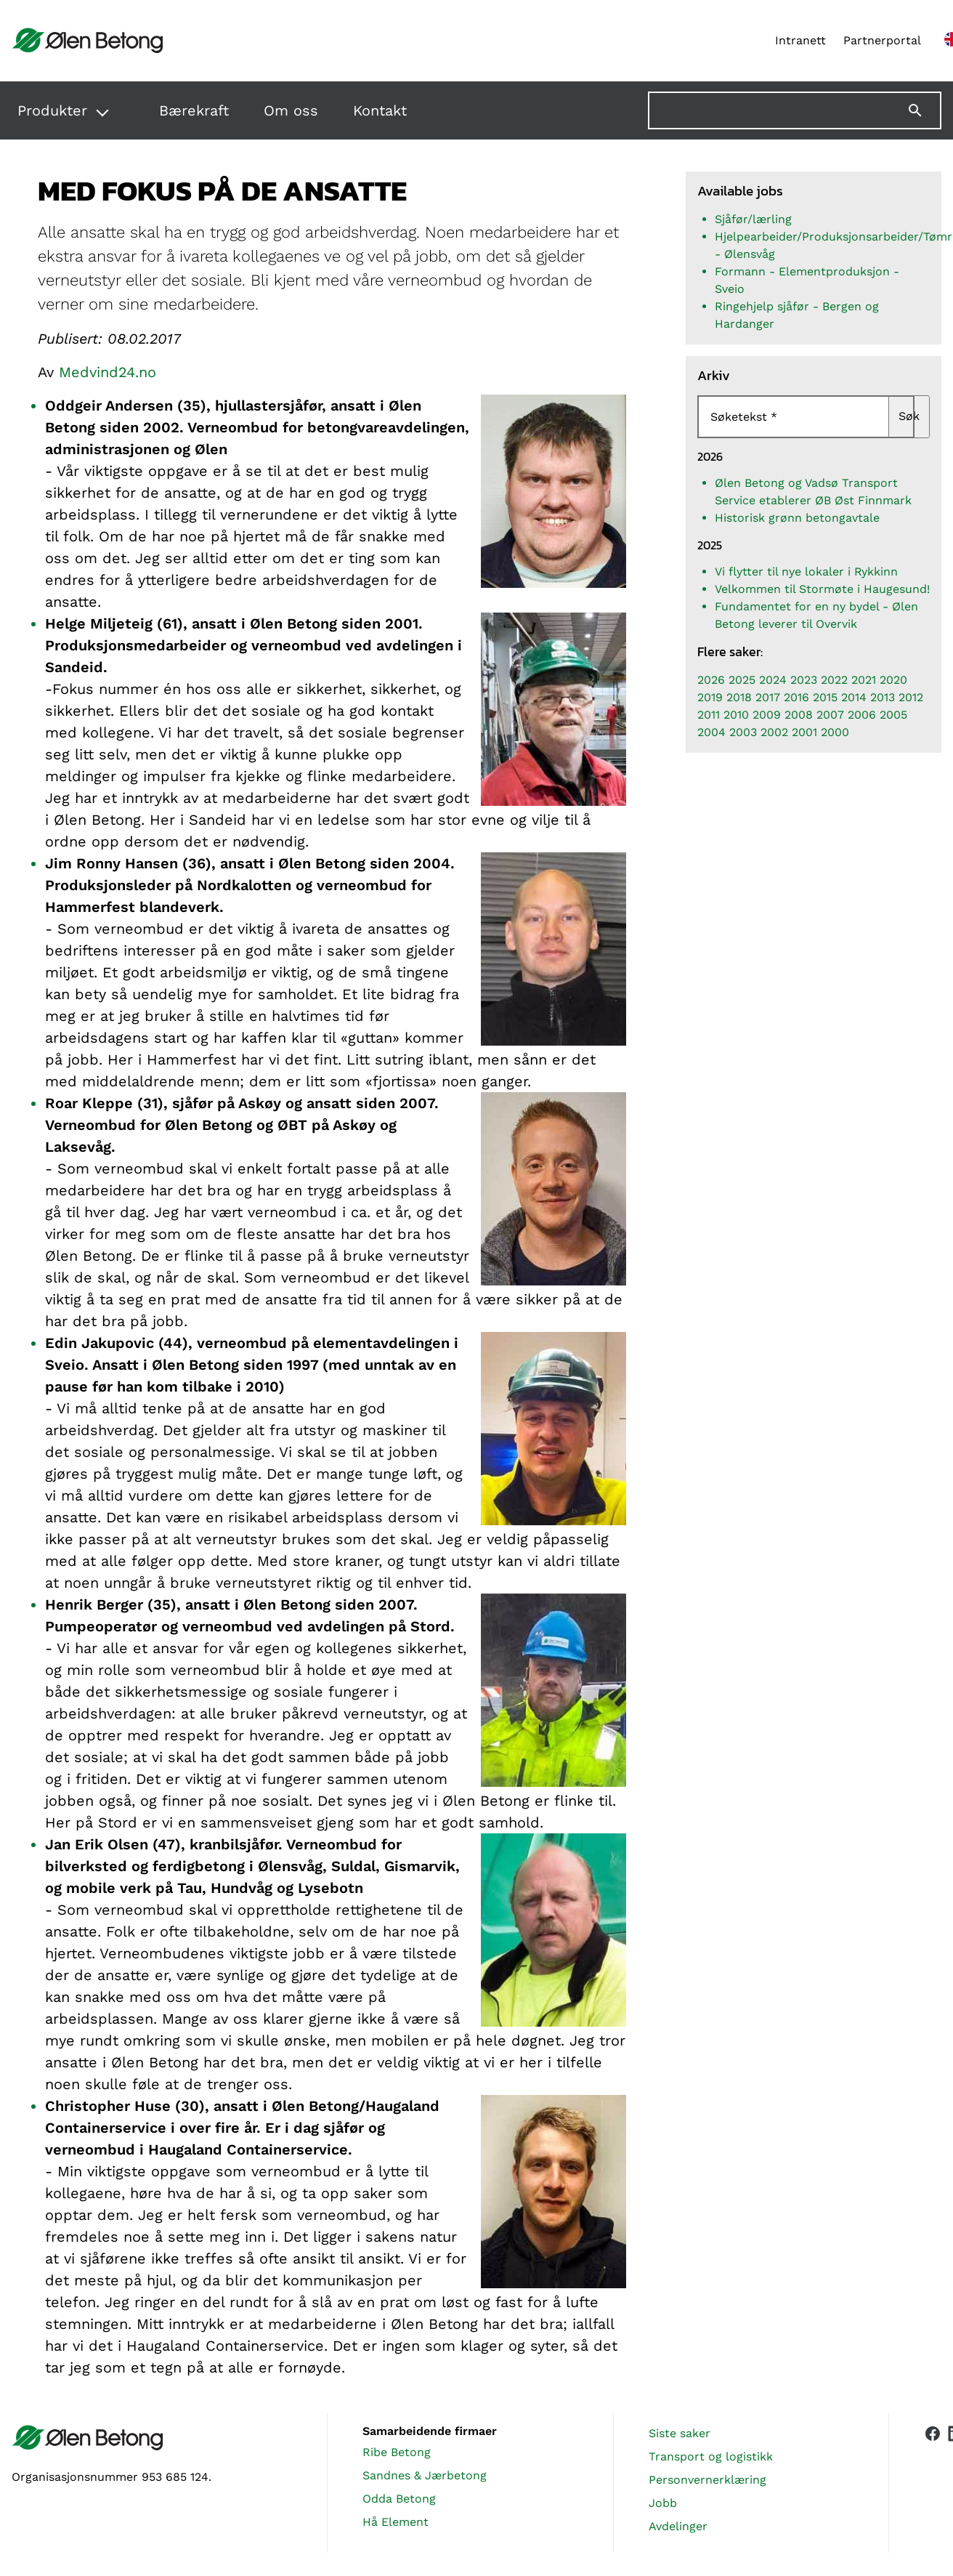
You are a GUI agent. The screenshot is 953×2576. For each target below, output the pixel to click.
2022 (834, 680)
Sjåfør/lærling (753, 219)
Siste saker (679, 2433)
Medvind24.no (107, 372)
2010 (736, 715)
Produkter (52, 110)
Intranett (800, 40)
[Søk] (924, 110)
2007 (830, 715)
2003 (743, 732)
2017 (767, 697)
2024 (773, 680)
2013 (882, 697)
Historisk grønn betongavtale (797, 518)
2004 (711, 732)
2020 (893, 680)
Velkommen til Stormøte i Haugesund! (822, 589)
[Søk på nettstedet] (794, 110)
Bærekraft (194, 110)
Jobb (663, 2503)
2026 (711, 680)
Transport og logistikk (711, 2456)
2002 (774, 732)
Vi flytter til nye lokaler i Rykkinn (806, 571)
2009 (767, 715)
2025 (742, 680)
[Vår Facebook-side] (932, 2480)
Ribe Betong (396, 2452)
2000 (835, 732)
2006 (862, 715)
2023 (803, 680)
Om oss (291, 110)
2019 (710, 697)
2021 (863, 680)
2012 (911, 697)
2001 (804, 732)
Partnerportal (882, 40)
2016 (796, 697)
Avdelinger (678, 2526)
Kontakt (380, 110)
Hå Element (395, 2522)
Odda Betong (399, 2499)
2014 (854, 697)
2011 (708, 715)
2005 (893, 715)
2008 (798, 715)
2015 (825, 697)
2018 (739, 697)
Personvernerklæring (707, 2480)
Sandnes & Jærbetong (424, 2475)
